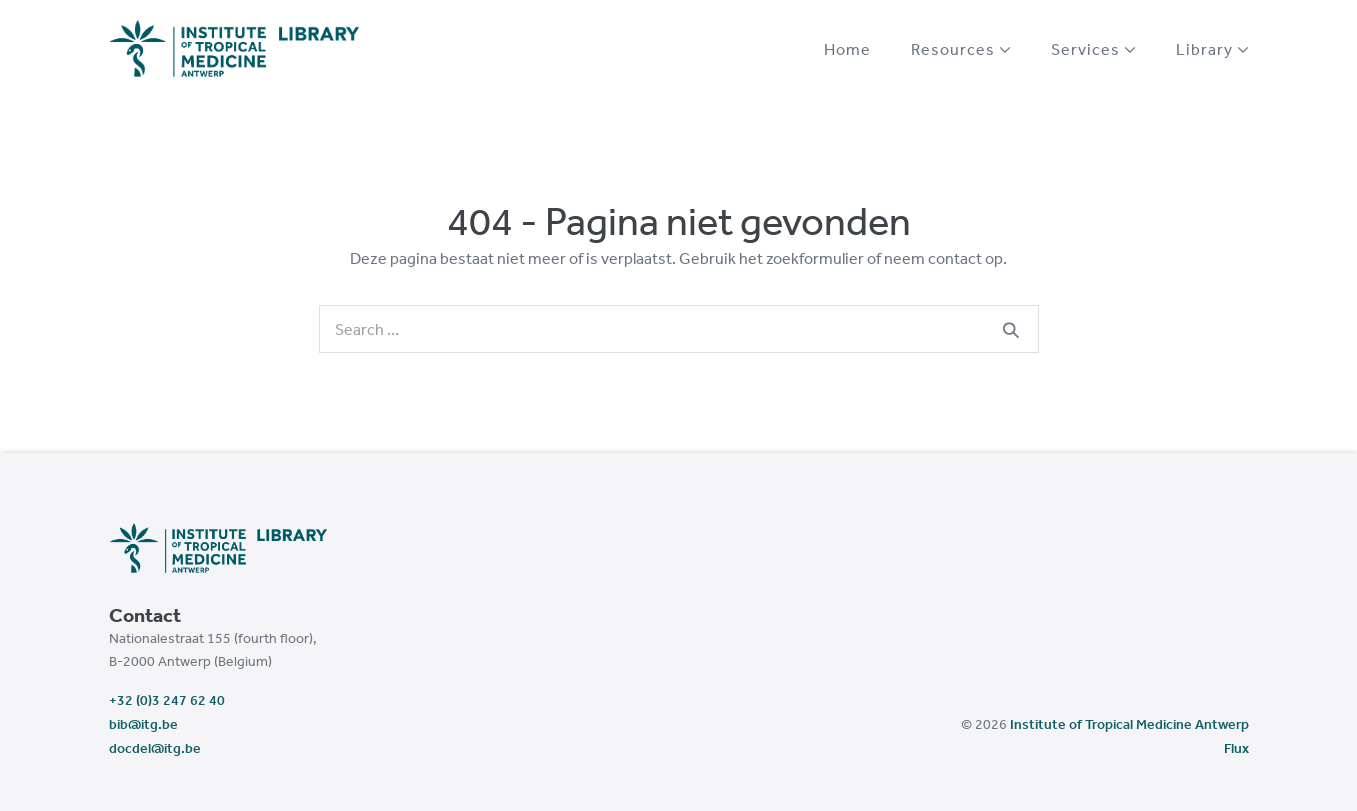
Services (1093, 49)
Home (847, 49)
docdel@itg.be (155, 748)
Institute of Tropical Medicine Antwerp (1129, 724)
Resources (961, 49)
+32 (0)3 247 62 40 (167, 700)
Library (1212, 49)
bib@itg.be (143, 724)
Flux (1236, 748)
